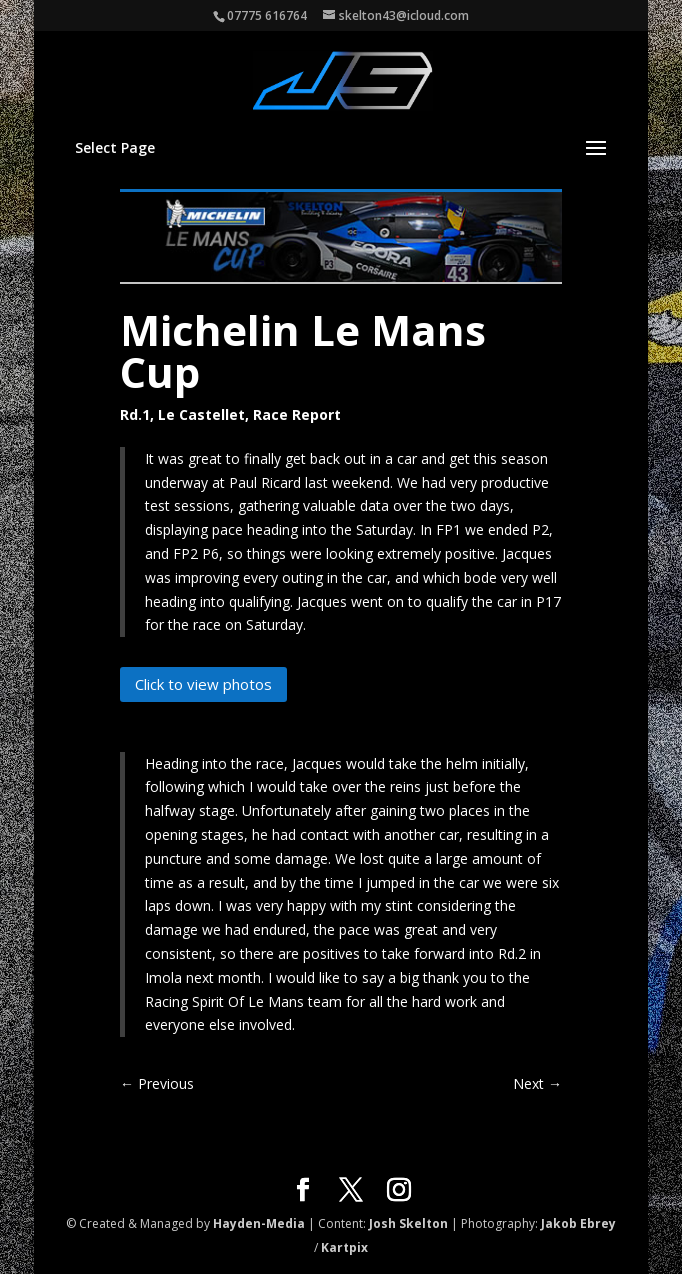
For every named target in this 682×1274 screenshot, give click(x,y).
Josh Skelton (408, 1223)
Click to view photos (203, 684)
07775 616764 (267, 15)
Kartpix (344, 1247)
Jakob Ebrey (578, 1223)
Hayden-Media (259, 1223)
